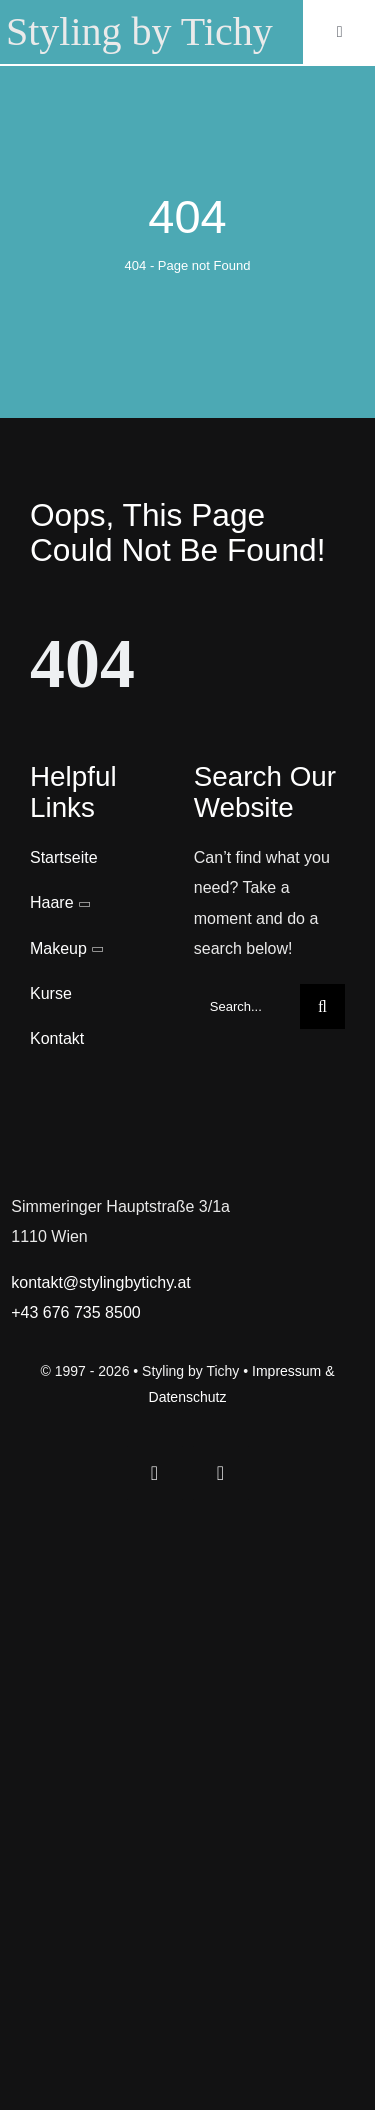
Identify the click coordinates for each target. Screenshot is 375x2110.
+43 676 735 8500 (75, 1312)
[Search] (322, 1006)
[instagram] (221, 1473)
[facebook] (155, 1473)
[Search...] (247, 1006)
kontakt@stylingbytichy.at (101, 1282)
